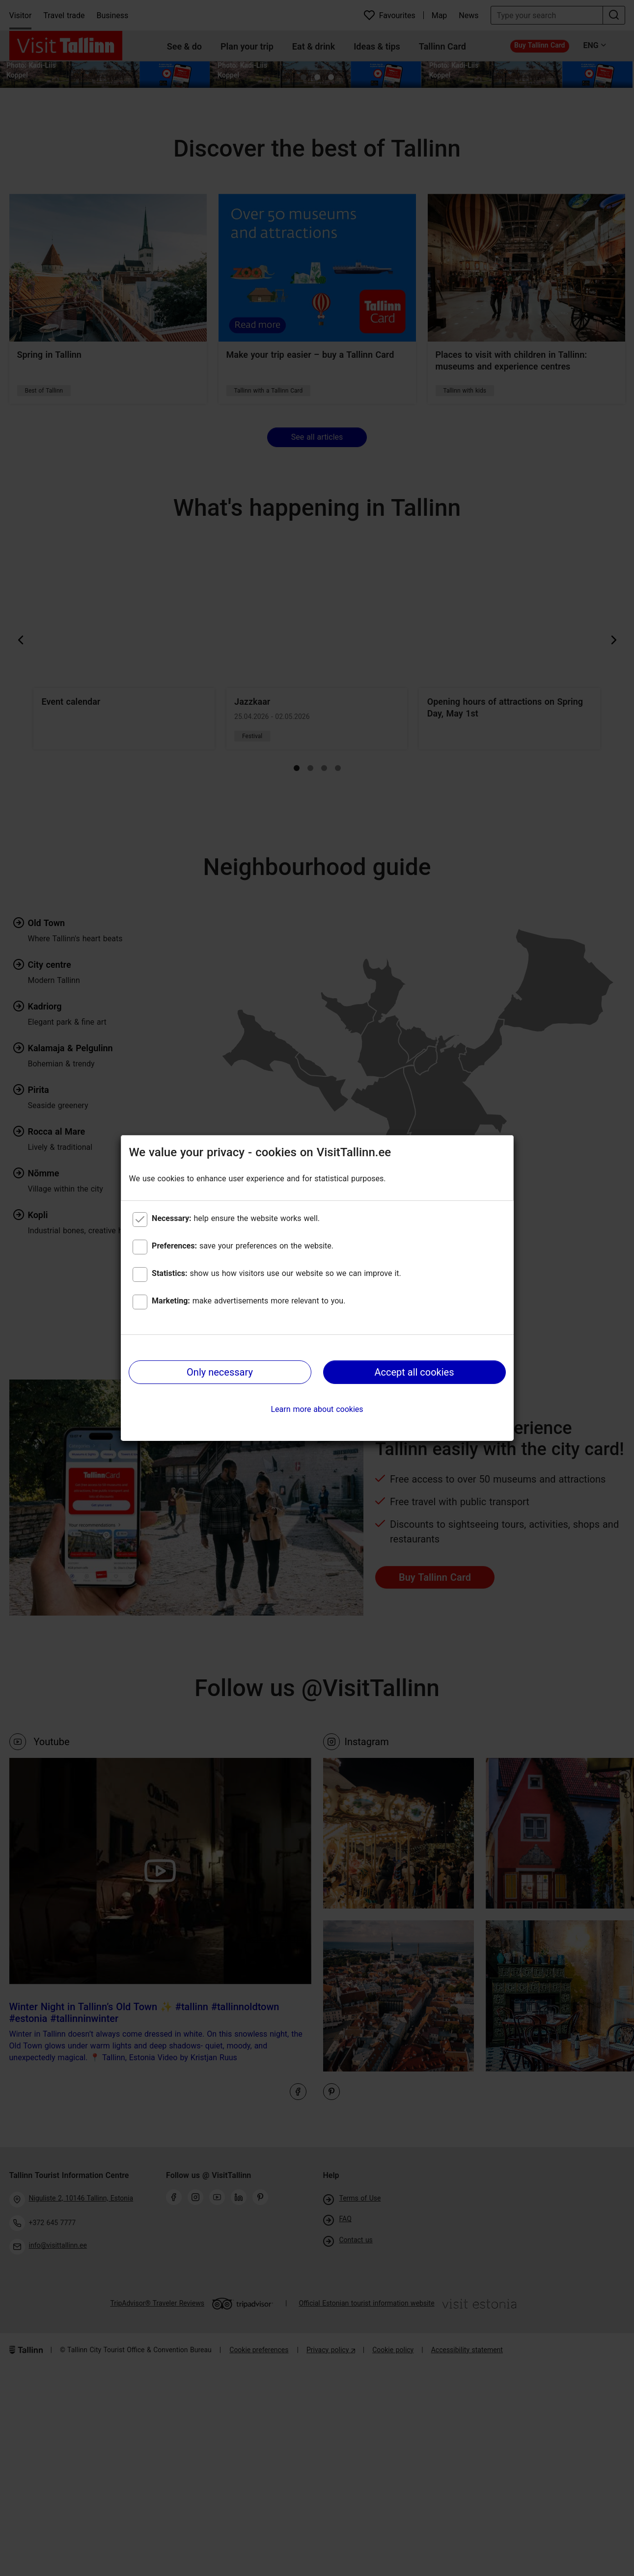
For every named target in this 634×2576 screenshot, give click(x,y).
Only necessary (220, 1372)
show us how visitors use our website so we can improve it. (276, 1273)
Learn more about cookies (317, 1409)
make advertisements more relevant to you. (248, 1300)
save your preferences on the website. (242, 1245)
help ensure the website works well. (236, 1218)
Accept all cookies (414, 1372)
